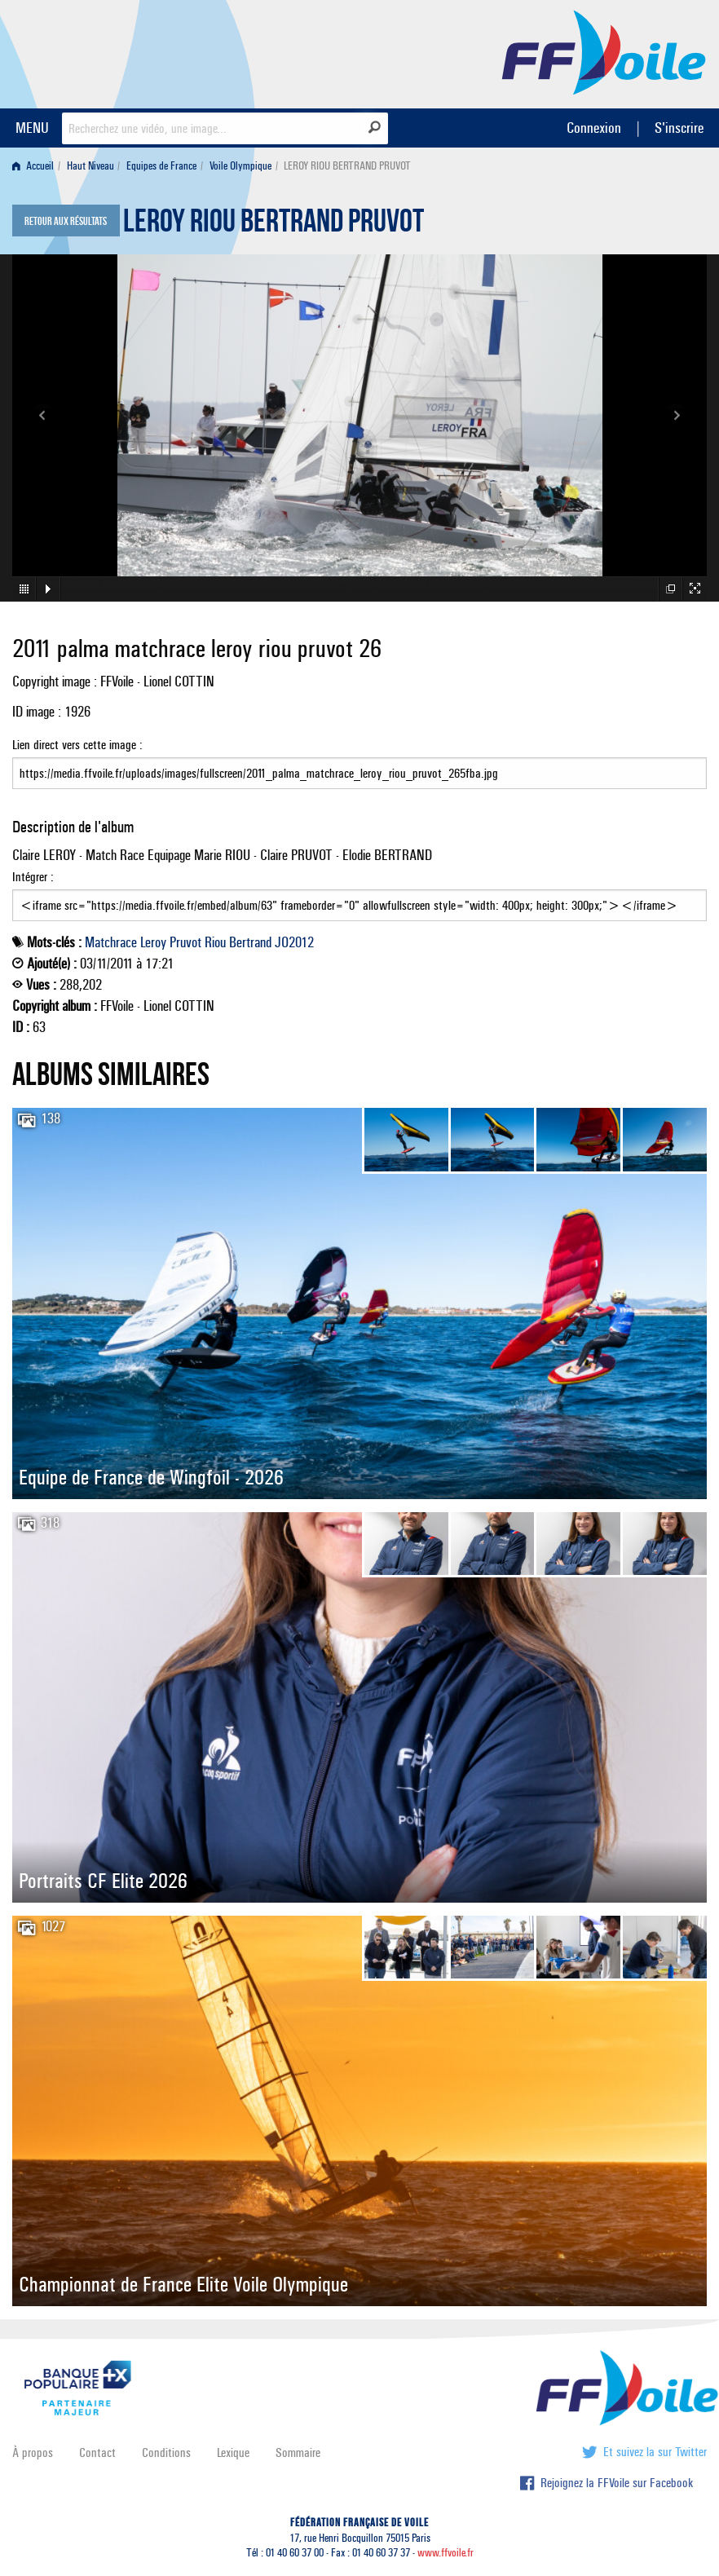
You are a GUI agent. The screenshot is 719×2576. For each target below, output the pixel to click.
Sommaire (298, 2452)
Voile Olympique (240, 166)
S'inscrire (679, 127)
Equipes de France (161, 166)
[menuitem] (36, 166)
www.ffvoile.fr (445, 2553)
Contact (97, 2452)
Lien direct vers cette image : (359, 763)
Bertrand (250, 942)
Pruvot (185, 942)
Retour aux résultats (65, 221)
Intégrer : (359, 895)
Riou (215, 942)
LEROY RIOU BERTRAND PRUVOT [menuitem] (347, 166)
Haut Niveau (90, 166)
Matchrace (111, 942)
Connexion (594, 127)
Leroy (153, 942)
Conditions (166, 2452)
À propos (32, 2452)
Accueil (33, 166)
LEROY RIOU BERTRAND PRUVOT (273, 225)
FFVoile (604, 51)
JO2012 (294, 942)
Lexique (233, 2452)
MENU (32, 127)
